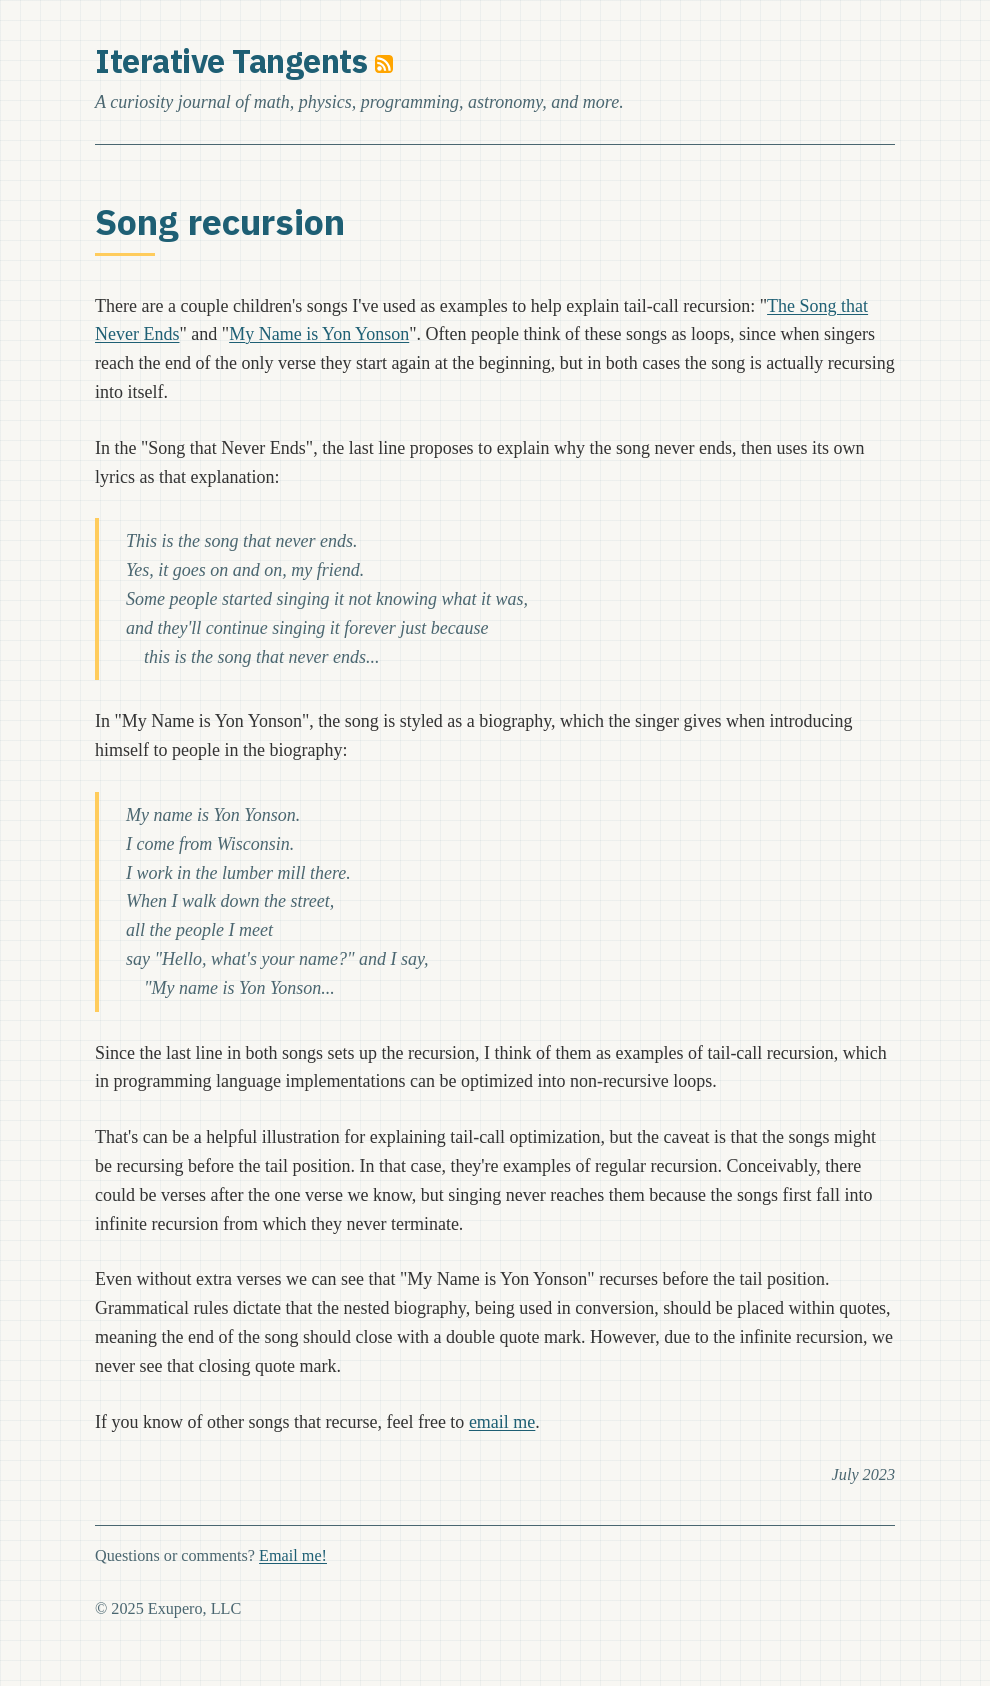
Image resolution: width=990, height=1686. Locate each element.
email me (502, 1422)
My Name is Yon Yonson (319, 334)
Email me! (293, 1556)
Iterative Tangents (231, 61)
